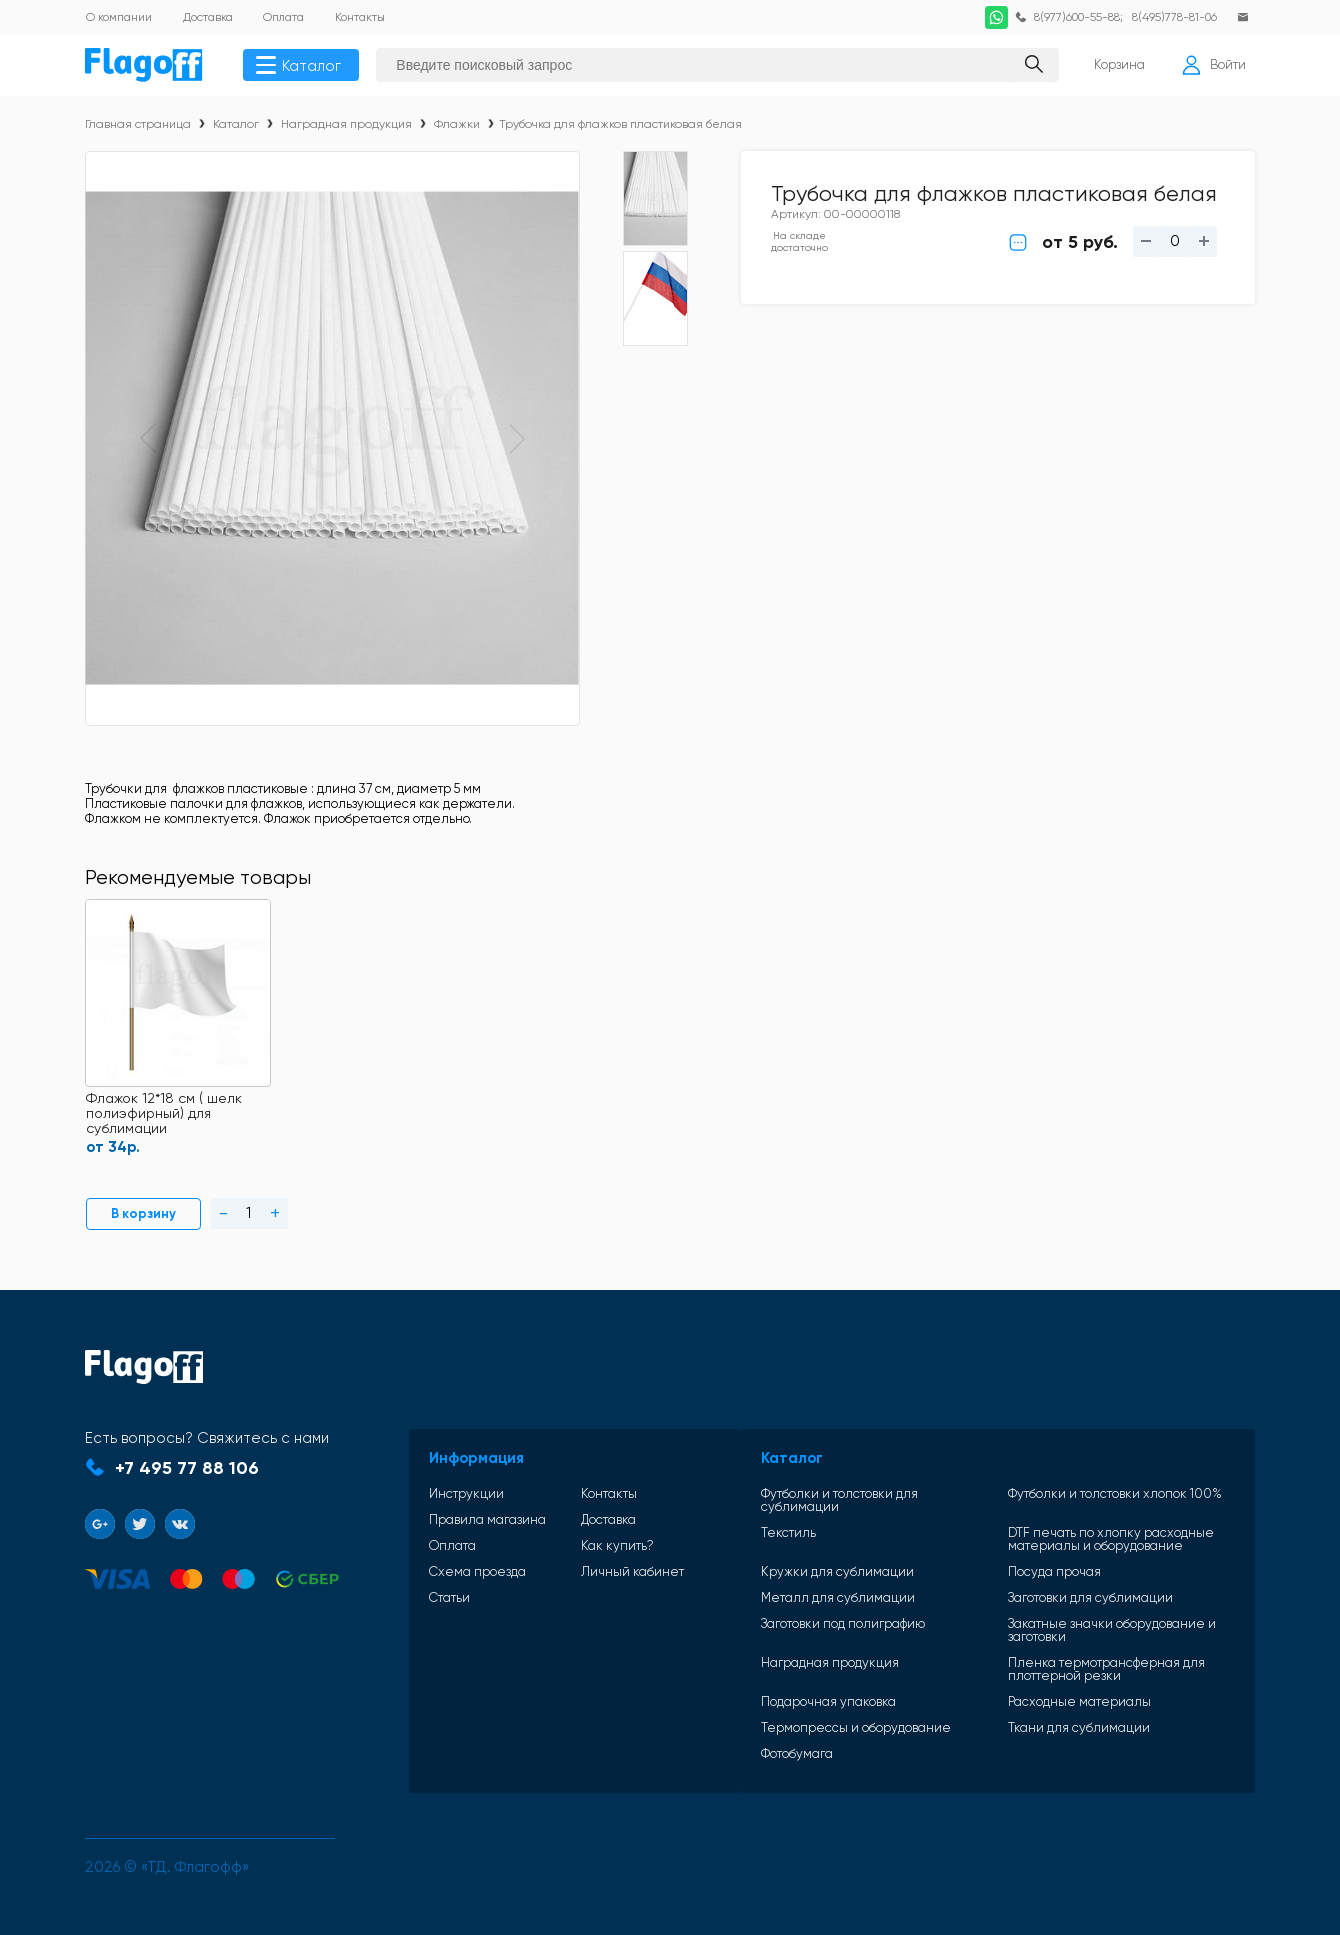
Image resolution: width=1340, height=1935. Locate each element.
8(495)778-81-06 (1172, 17)
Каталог (301, 66)
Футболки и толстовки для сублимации (844, 1510)
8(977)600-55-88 (1072, 17)
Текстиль (752, 1537)
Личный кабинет (597, 1588)
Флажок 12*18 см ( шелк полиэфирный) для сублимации (163, 1135)
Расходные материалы (1061, 1705)
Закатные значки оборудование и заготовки (1094, 1634)
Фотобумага (761, 1757)
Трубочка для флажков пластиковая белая (620, 126)
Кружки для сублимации (801, 1575)
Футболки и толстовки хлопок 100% (1097, 1510)
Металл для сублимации (802, 1601)
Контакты (574, 1510)
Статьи (435, 1614)
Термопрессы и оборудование (820, 1731)
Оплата (438, 1562)
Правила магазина (473, 1536)
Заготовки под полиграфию (807, 1628)
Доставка (573, 1536)
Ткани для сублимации (1061, 1731)
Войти (1213, 66)
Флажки (457, 126)
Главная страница (138, 126)
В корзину (133, 1233)
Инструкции (452, 1510)
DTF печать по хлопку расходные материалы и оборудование (1093, 1543)
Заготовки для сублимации (1072, 1601)
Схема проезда (463, 1588)
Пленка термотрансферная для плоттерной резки (1088, 1673)
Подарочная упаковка (792, 1705)
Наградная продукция (346, 126)
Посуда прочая (1036, 1575)
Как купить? (582, 1562)
